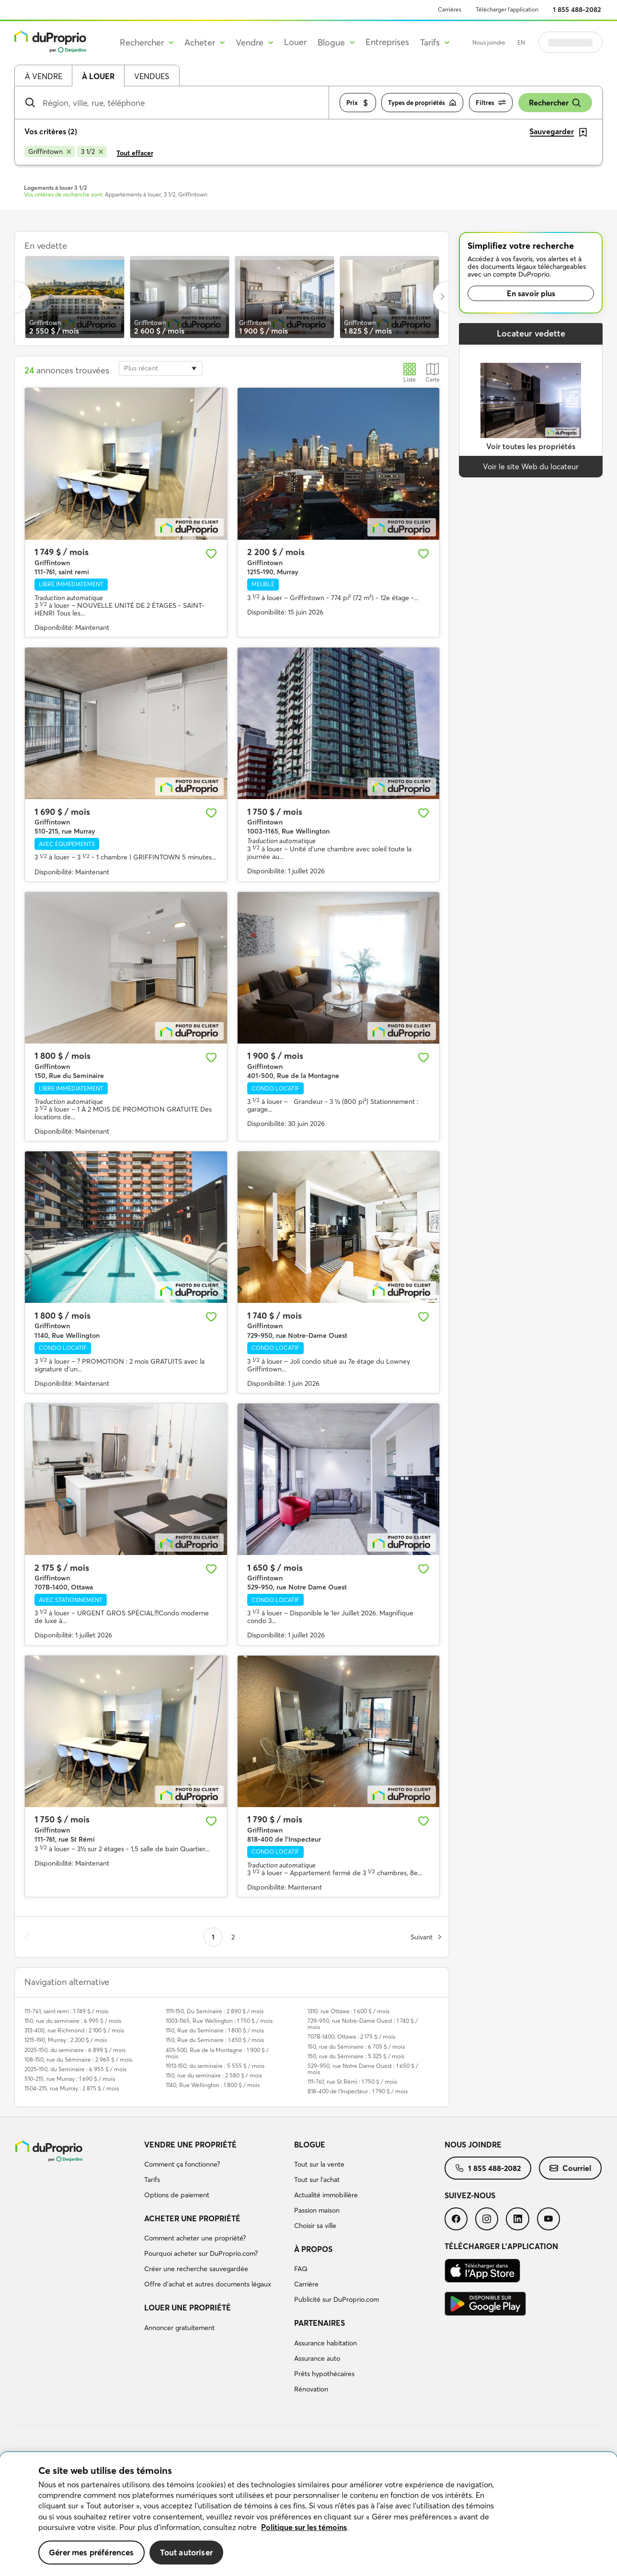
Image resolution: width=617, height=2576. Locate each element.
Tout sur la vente (319, 2164)
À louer (98, 76)
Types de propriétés (422, 103)
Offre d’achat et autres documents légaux (207, 2284)
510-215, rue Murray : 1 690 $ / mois (69, 2078)
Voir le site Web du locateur (531, 466)
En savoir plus (531, 293)
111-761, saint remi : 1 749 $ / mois (66, 2011)
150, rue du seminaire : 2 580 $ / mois (214, 2075)
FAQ (301, 2268)
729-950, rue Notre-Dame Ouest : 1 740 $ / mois (363, 2024)
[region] (308, 2514)
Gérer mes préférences (91, 2552)
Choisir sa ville (315, 2225)
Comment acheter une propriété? (195, 2238)
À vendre (43, 76)
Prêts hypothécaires (324, 2373)
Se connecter (571, 42)
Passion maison (317, 2210)
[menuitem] (215, 2171)
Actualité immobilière (326, 2195)
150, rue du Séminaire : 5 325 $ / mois (356, 2056)
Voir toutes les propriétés (530, 446)
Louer (295, 41)
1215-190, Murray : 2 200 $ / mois (65, 2039)
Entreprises (387, 41)
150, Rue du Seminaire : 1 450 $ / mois (215, 2039)
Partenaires (319, 2323)
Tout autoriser (186, 2552)
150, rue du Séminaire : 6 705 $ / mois (356, 2046)
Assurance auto (317, 2358)
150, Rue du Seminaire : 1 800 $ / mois (215, 2030)
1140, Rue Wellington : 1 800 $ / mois (213, 2085)
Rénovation (311, 2389)
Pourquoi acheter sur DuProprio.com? (201, 2253)
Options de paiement (176, 2195)
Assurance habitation (325, 2343)
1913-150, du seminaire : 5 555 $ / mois (215, 2065)
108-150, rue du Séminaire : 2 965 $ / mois (78, 2059)
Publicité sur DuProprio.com (336, 2299)
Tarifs (152, 2179)
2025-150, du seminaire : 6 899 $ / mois (75, 2050)
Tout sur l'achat (317, 2179)
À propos (313, 2249)
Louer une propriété (187, 2307)
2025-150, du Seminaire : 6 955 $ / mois (75, 2069)
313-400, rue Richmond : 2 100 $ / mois (74, 2030)
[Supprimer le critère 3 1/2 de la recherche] (92, 151)
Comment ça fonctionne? (182, 2164)
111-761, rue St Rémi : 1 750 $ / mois (352, 2081)
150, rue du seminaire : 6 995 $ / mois (72, 2020)
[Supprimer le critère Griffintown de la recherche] (49, 151)
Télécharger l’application (507, 9)
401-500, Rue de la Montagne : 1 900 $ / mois (217, 2053)
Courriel (570, 2168)
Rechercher (555, 103)
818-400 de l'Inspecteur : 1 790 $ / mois (358, 2091)
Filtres (491, 103)
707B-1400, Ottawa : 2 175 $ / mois (351, 2036)
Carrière (306, 2284)
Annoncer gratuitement (179, 2327)
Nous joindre (488, 42)
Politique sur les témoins (304, 2527)
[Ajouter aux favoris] (211, 553)
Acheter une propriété (192, 2218)
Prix (357, 103)
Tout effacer (134, 153)
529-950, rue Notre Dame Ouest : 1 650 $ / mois (363, 2069)
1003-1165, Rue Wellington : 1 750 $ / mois (219, 2020)
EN (521, 42)
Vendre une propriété (190, 2144)
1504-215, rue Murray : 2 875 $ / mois (71, 2088)
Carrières (449, 9)
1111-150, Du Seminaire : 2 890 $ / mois (214, 2011)
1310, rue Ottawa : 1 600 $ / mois (348, 2011)
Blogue (309, 2144)
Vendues (151, 76)
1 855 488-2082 (577, 9)
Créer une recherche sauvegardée (196, 2268)
